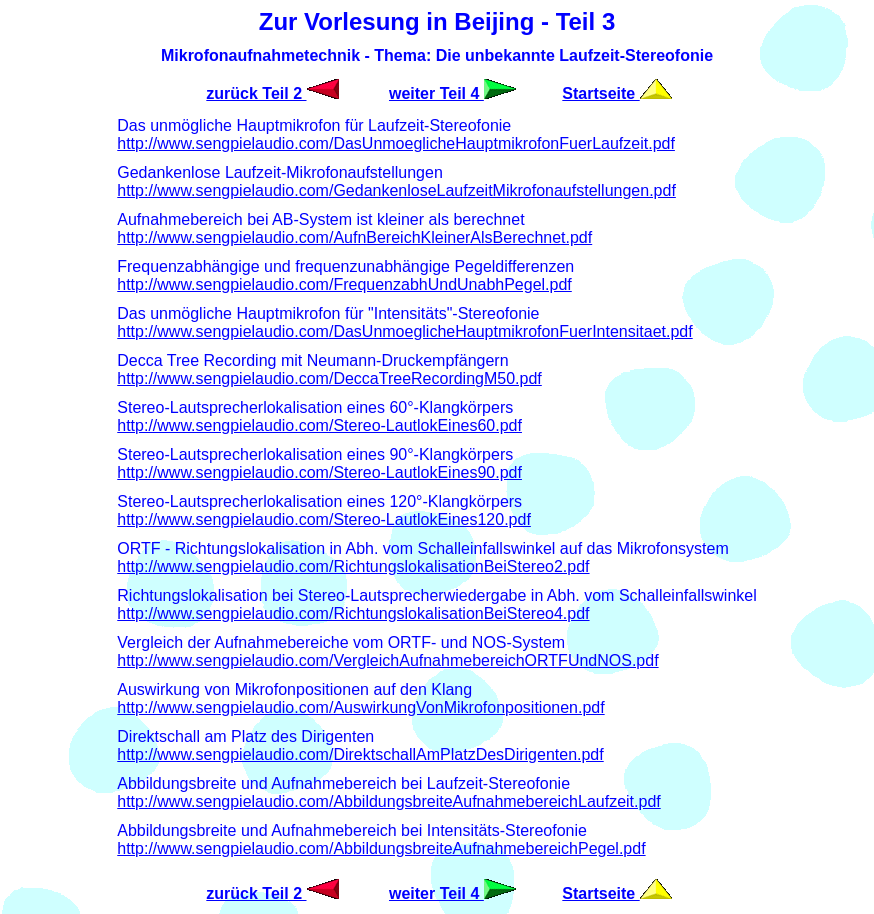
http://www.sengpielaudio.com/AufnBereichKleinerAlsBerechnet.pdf (354, 237)
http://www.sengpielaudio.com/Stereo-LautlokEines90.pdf (319, 472)
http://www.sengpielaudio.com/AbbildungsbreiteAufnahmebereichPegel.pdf (381, 848)
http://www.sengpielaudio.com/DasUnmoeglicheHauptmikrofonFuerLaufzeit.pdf (396, 143)
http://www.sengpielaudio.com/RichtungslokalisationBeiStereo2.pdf (353, 566)
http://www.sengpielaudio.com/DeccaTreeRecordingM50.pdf (329, 378)
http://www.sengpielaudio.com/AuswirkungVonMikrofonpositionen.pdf (360, 707)
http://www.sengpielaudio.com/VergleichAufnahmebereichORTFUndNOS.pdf (387, 660)
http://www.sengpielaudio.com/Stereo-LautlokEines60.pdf (319, 425)
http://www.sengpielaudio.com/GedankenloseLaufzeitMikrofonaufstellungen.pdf (396, 190)
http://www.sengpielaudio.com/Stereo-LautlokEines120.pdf (324, 519)
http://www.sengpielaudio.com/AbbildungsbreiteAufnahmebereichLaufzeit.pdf (388, 801)
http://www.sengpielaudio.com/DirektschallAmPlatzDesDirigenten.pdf (360, 754)
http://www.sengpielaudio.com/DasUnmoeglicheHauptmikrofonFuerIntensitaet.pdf (404, 331)
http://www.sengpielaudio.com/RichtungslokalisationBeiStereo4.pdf (353, 613)
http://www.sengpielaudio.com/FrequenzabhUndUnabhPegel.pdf (344, 284)
